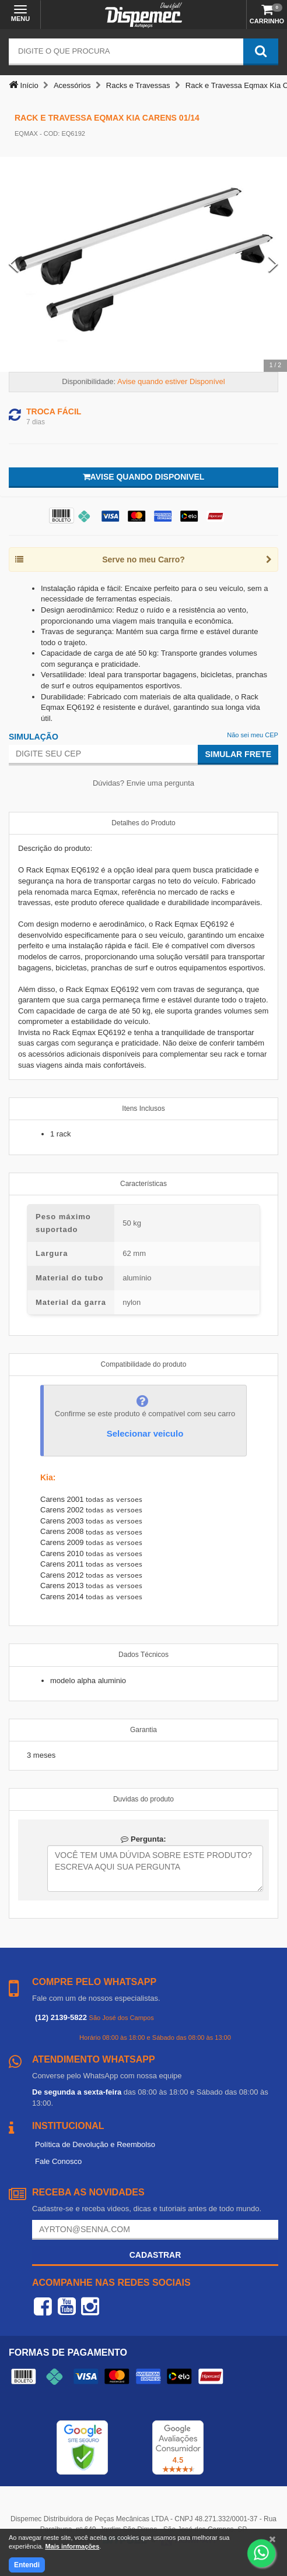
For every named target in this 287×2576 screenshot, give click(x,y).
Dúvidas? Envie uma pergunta (143, 783)
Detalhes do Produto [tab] (143, 823)
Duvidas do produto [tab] (143, 1799)
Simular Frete (238, 754)
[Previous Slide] (13, 264)
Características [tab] (143, 1184)
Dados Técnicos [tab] (143, 1655)
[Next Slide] (273, 264)
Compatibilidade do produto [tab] (144, 1364)
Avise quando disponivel (144, 476)
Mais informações (72, 2546)
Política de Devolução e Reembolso (95, 2144)
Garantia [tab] (143, 1730)
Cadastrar (155, 2255)
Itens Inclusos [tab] (143, 1108)
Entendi (27, 2565)
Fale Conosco (58, 2161)
